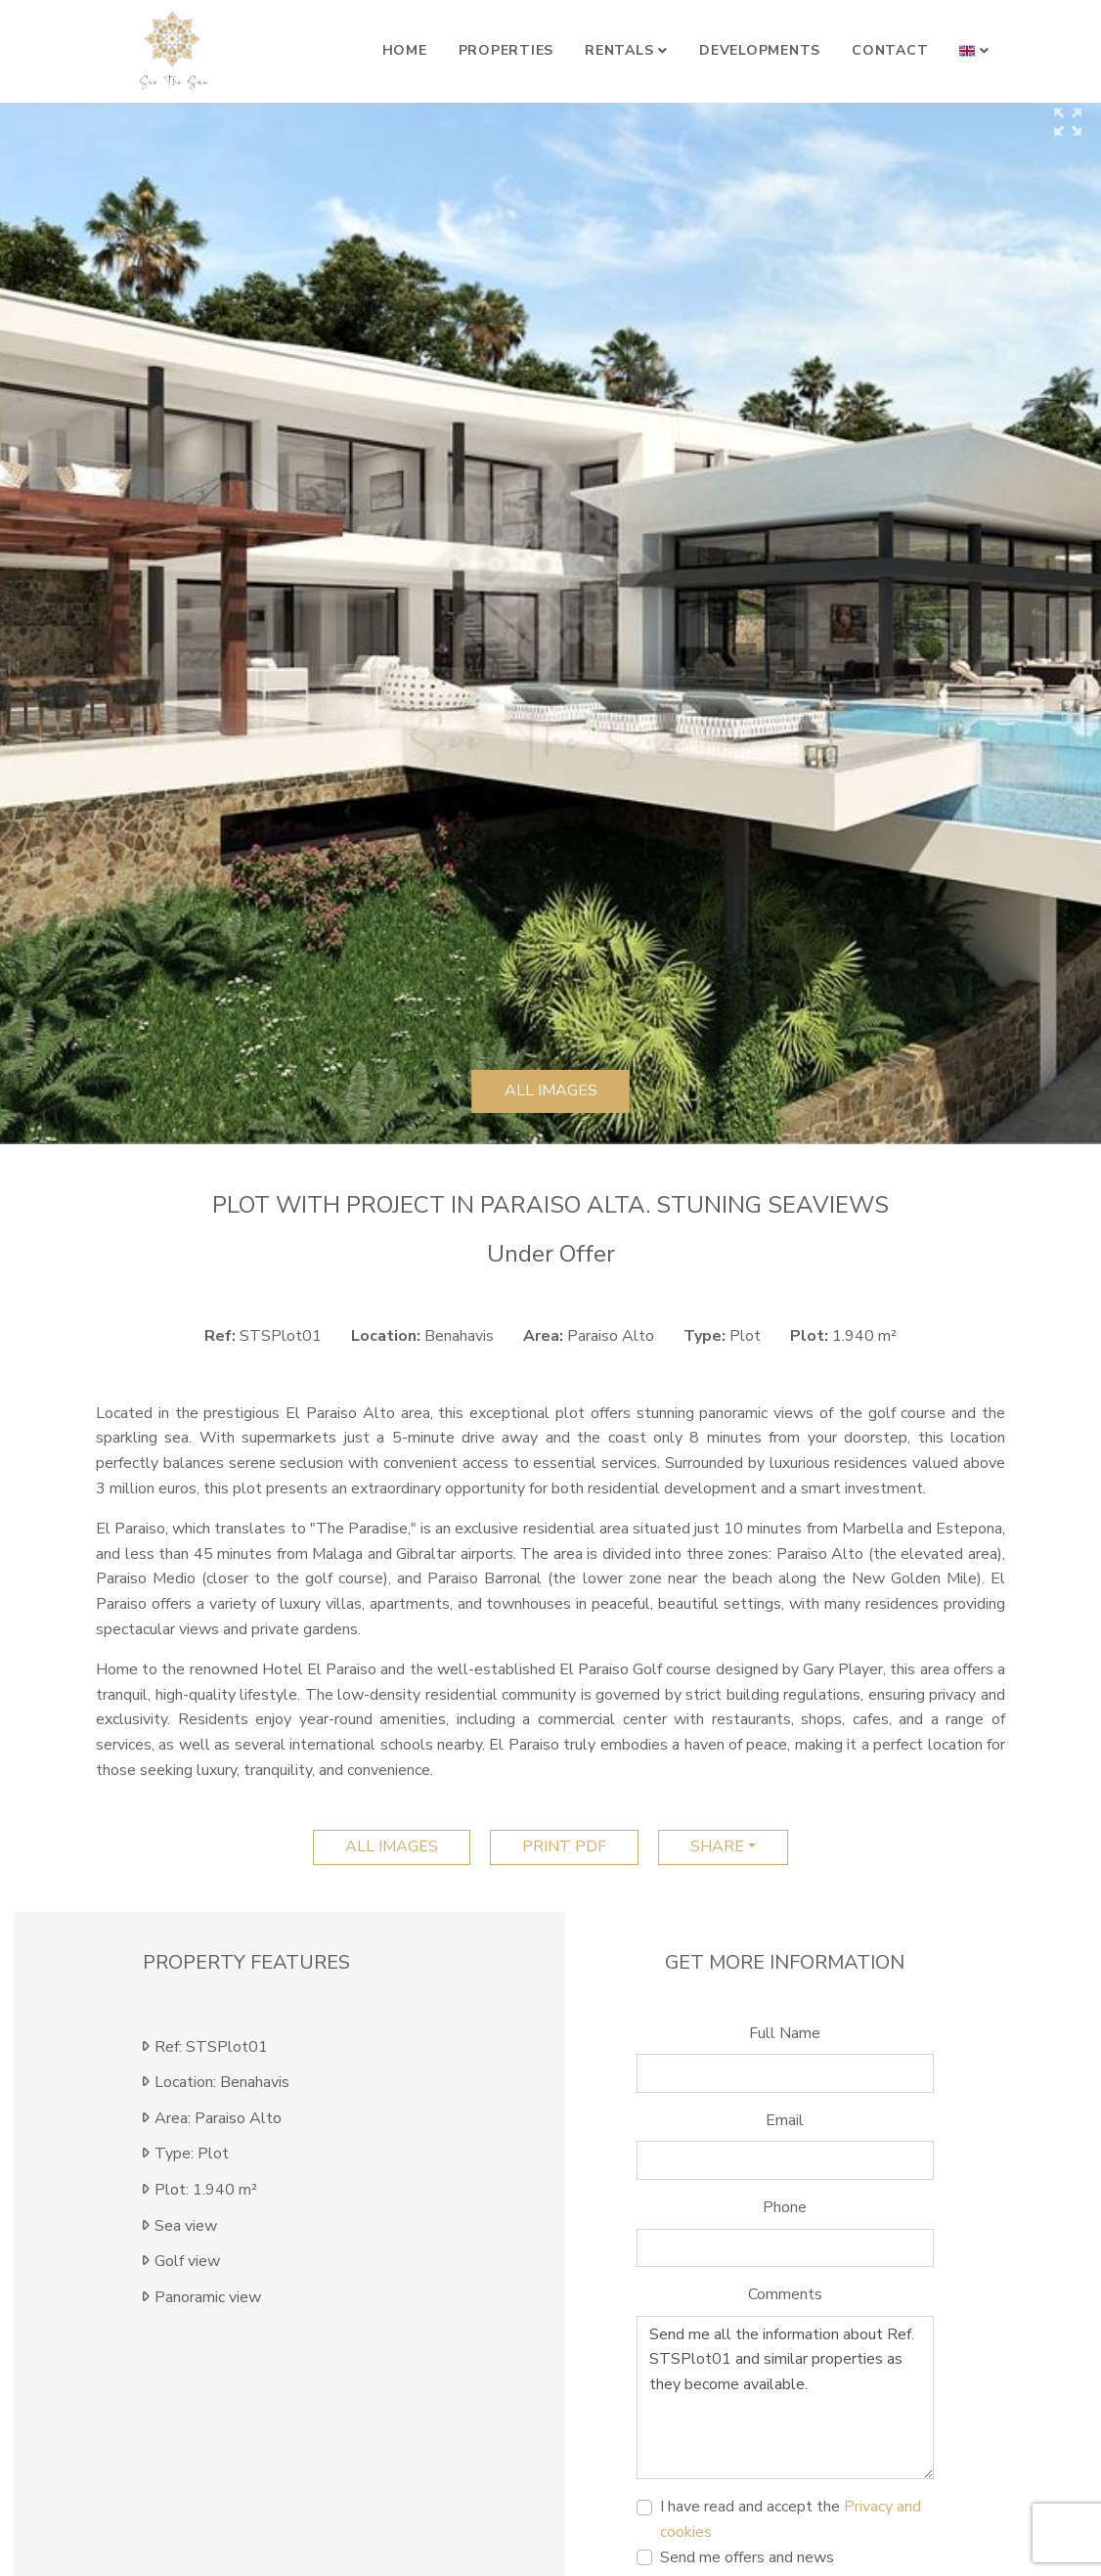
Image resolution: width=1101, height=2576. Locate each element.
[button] (974, 50)
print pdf (564, 1846)
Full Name (784, 2033)
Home (404, 50)
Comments (785, 2294)
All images (551, 1090)
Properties (506, 50)
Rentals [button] (619, 50)
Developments (759, 50)
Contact (890, 50)
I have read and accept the (790, 2519)
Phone (785, 2207)
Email (785, 2120)
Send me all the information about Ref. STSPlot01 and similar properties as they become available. (785, 2398)
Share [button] (717, 1846)
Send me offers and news (747, 2557)
